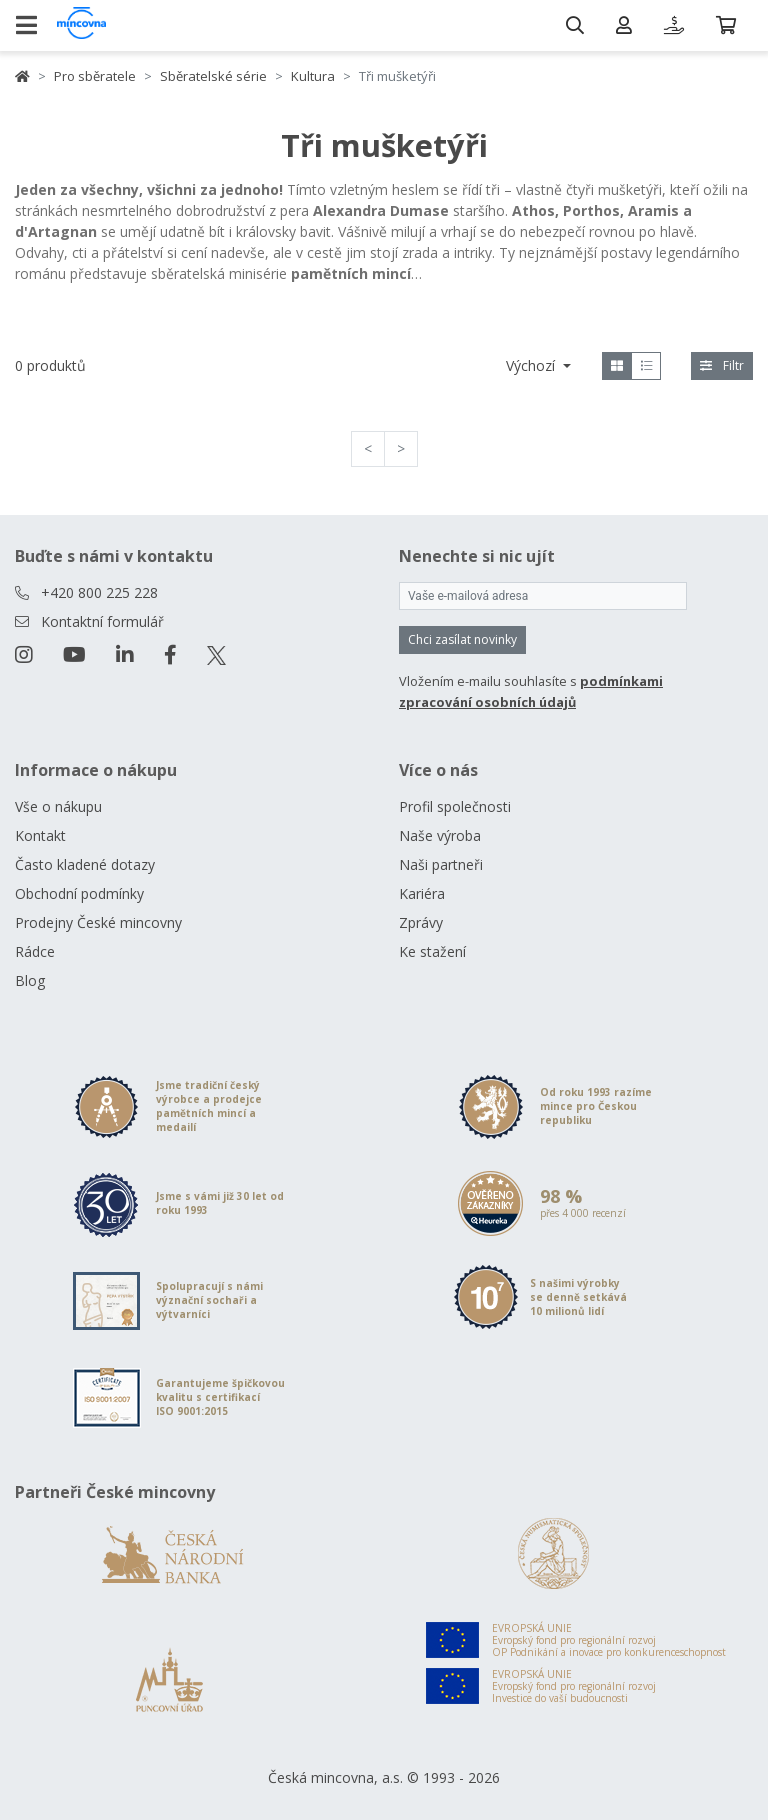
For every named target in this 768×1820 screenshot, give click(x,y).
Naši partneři (441, 864)
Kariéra (422, 893)
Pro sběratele (95, 76)
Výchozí (532, 365)
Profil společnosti (455, 806)
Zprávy (421, 922)
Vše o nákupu (58, 806)
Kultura (313, 76)
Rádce (35, 951)
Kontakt (40, 835)
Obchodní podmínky (79, 893)
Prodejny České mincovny (98, 922)
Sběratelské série (213, 76)
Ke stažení (432, 951)
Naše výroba (440, 835)
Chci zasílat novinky (462, 639)
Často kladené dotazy (85, 864)
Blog (30, 980)
